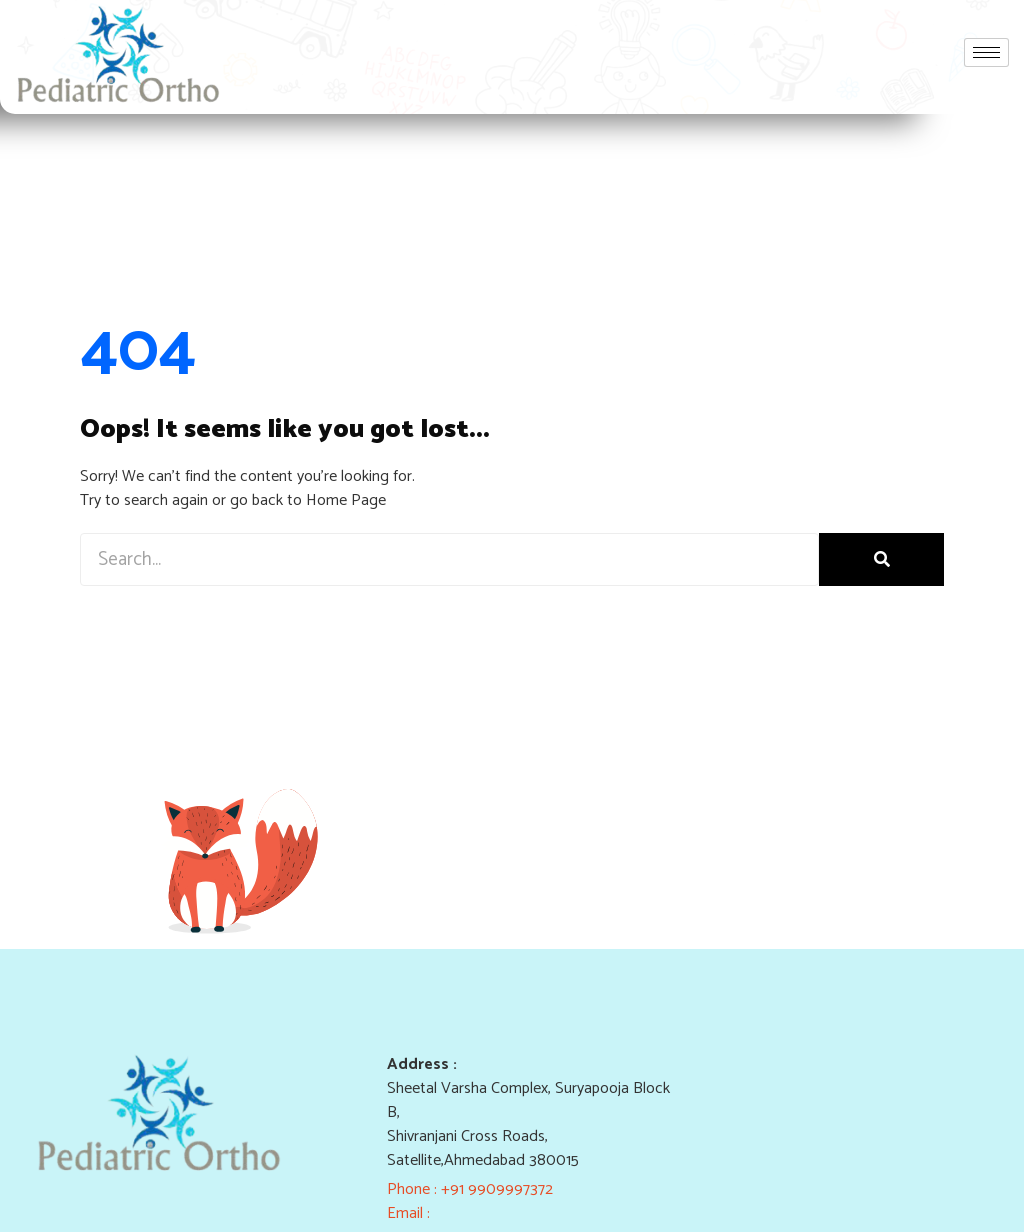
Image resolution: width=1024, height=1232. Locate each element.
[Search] (881, 559)
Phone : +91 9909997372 (470, 1189)
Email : (410, 1213)
